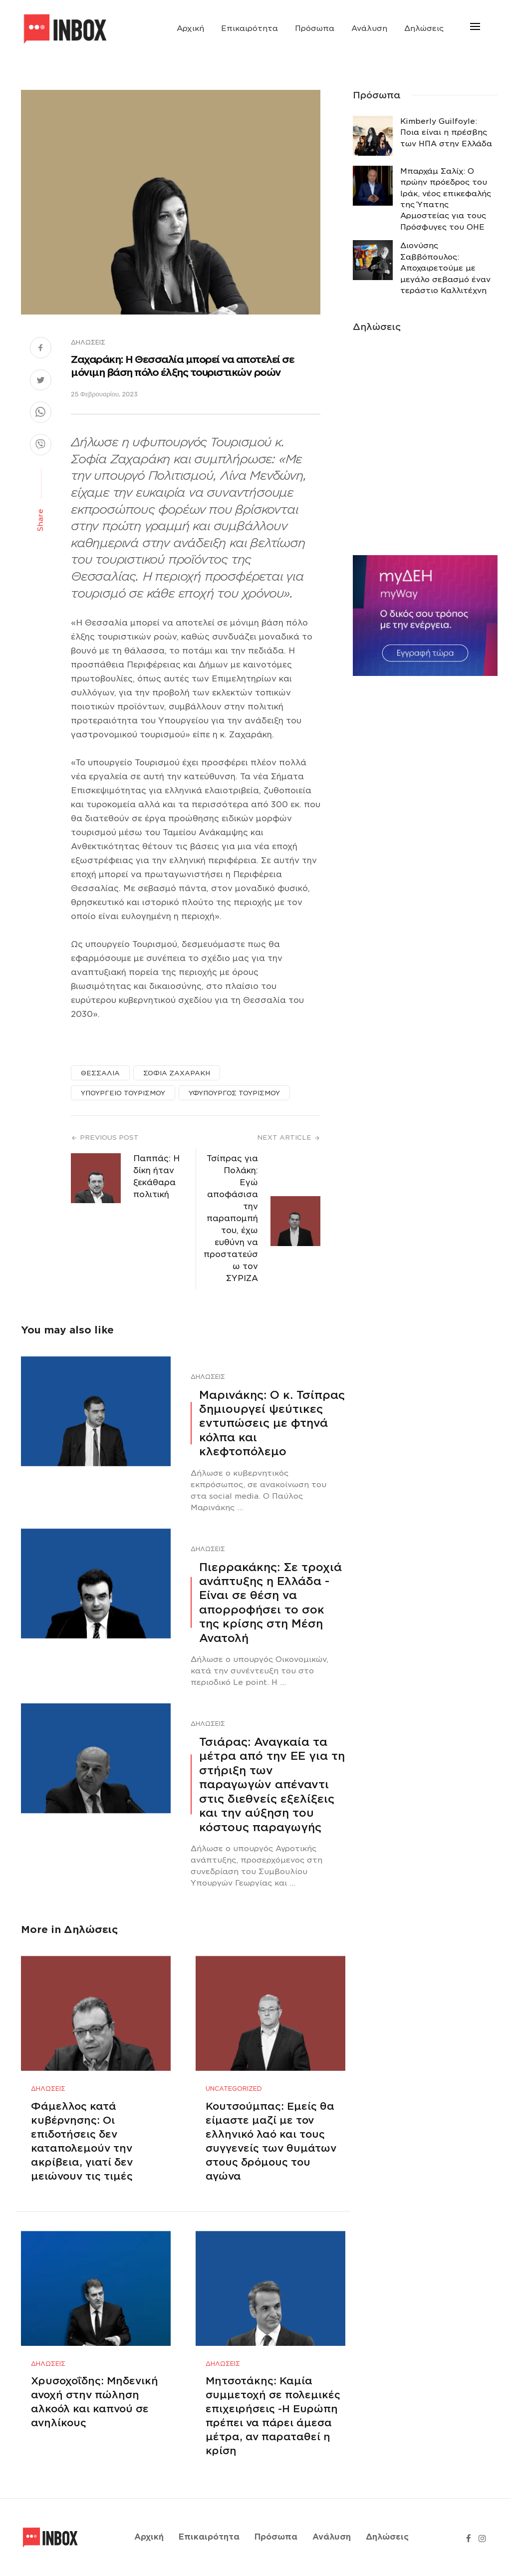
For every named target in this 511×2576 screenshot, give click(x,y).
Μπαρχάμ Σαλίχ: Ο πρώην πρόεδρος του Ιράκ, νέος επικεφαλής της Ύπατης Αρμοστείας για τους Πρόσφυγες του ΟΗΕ (445, 199)
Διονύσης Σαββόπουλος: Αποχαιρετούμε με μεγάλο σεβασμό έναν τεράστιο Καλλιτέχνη (445, 268)
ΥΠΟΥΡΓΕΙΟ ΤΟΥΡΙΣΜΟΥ (123, 1093)
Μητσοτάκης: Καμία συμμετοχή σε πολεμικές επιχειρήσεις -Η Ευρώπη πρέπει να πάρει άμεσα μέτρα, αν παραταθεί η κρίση (273, 2416)
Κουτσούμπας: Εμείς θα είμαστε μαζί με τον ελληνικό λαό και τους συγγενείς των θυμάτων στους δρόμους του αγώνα (271, 2141)
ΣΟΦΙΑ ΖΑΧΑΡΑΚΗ (176, 1073)
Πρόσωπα (314, 28)
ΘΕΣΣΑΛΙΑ (100, 1073)
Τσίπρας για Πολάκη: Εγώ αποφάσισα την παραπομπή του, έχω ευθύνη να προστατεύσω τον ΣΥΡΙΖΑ (231, 1218)
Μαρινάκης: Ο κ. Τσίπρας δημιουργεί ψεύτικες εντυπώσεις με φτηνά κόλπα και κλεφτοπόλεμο (272, 1423)
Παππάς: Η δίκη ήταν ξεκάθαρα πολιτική (156, 1176)
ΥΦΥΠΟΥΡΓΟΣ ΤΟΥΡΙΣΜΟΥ (234, 1093)
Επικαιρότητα (249, 28)
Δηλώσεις (424, 28)
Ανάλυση (369, 28)
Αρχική (190, 28)
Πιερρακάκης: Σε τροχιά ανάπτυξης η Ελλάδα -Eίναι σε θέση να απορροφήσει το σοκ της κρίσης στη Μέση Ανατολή (270, 1602)
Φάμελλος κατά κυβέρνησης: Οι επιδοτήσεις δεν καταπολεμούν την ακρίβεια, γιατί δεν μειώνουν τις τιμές (82, 2141)
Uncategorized (234, 2088)
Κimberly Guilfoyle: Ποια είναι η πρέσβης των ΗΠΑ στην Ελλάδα (446, 132)
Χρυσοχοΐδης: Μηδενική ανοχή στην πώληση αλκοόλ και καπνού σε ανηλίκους (94, 2402)
